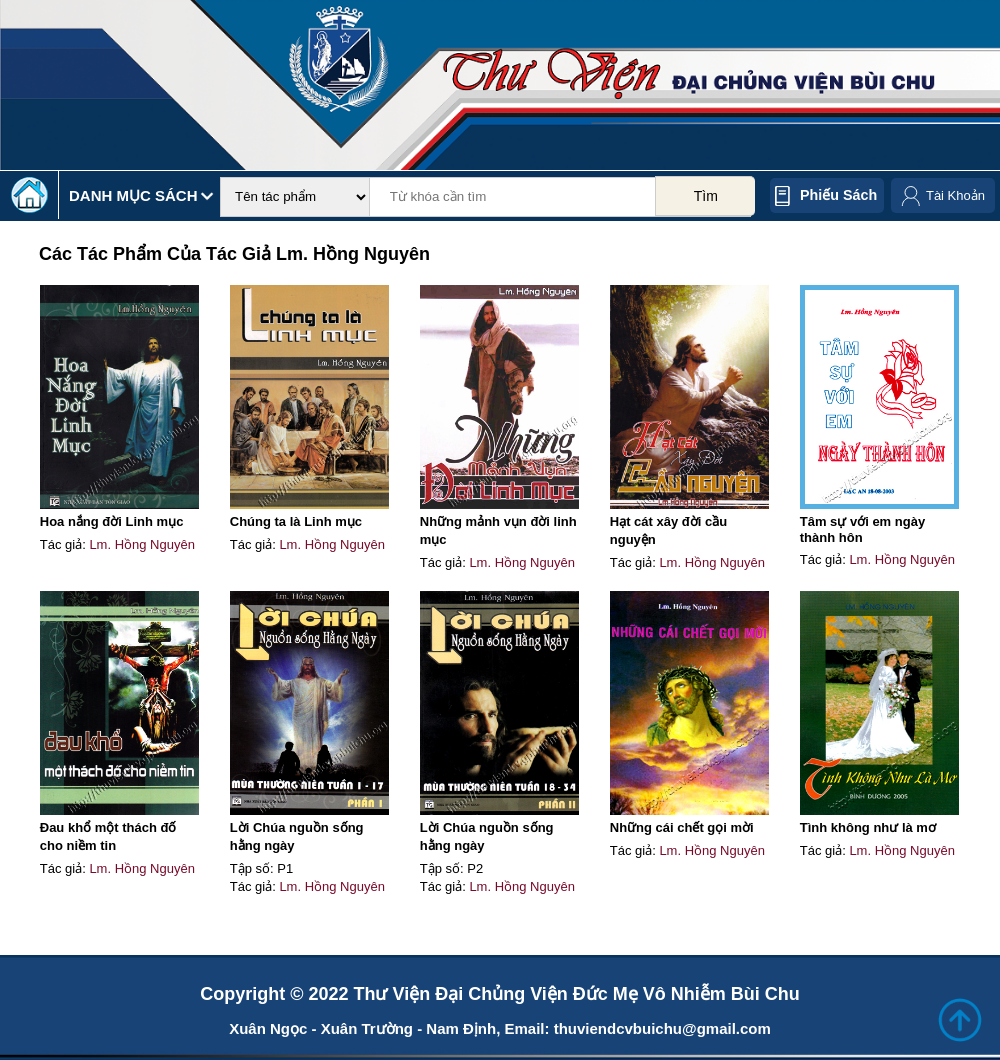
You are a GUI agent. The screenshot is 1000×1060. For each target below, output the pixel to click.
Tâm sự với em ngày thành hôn (862, 529)
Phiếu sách (838, 195)
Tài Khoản (955, 195)
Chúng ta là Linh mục (296, 521)
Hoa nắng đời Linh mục (112, 521)
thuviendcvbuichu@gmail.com (662, 1028)
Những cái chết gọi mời (682, 827)
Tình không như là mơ (868, 827)
